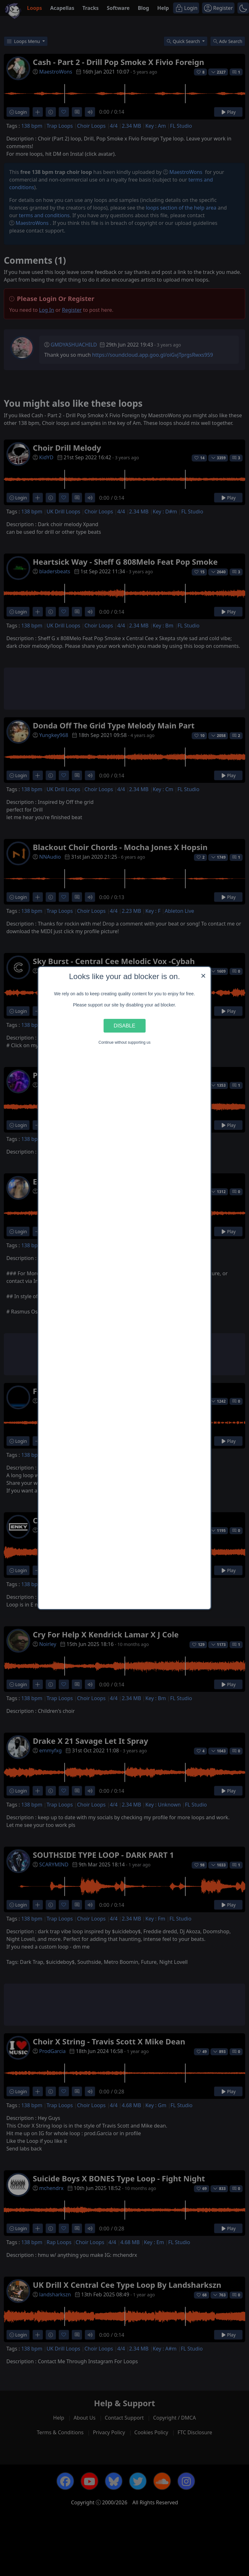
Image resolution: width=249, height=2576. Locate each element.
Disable (124, 1025)
